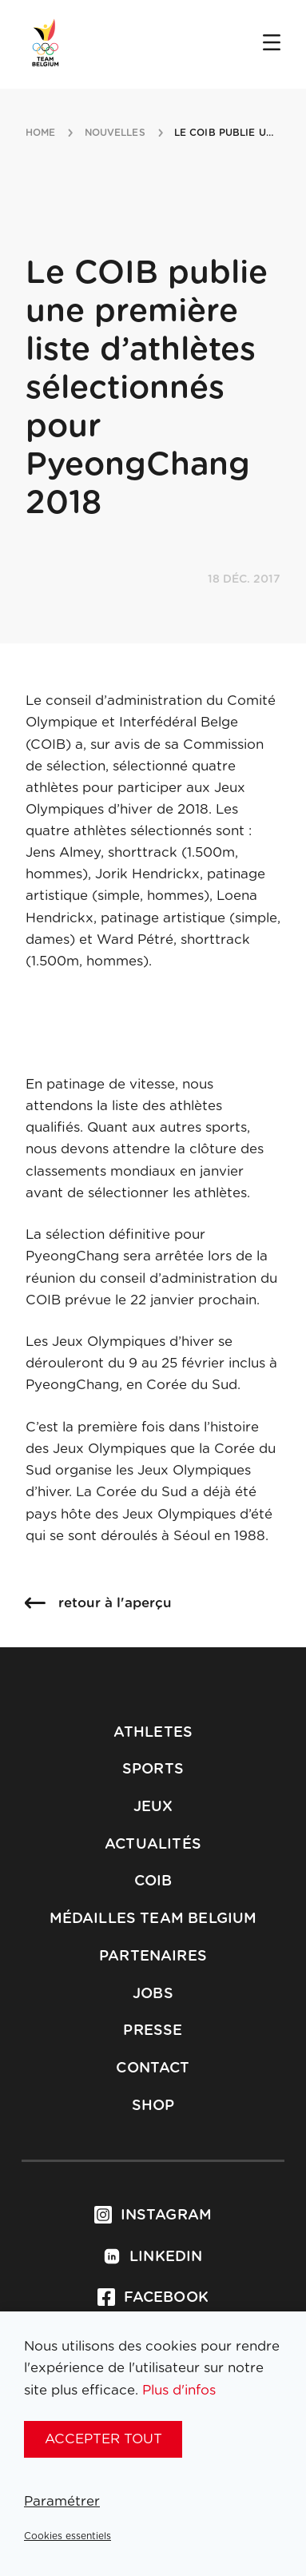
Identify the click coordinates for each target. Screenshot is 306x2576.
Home (40, 132)
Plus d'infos (179, 2390)
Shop (153, 2106)
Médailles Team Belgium (153, 1919)
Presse (152, 2031)
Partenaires (153, 1956)
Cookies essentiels (67, 2536)
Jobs (153, 1994)
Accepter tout (103, 2439)
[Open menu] (271, 44)
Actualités (153, 1844)
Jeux (153, 1807)
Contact (152, 2068)
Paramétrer (62, 2501)
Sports (153, 1769)
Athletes (153, 1733)
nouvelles (115, 132)
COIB (153, 1881)
